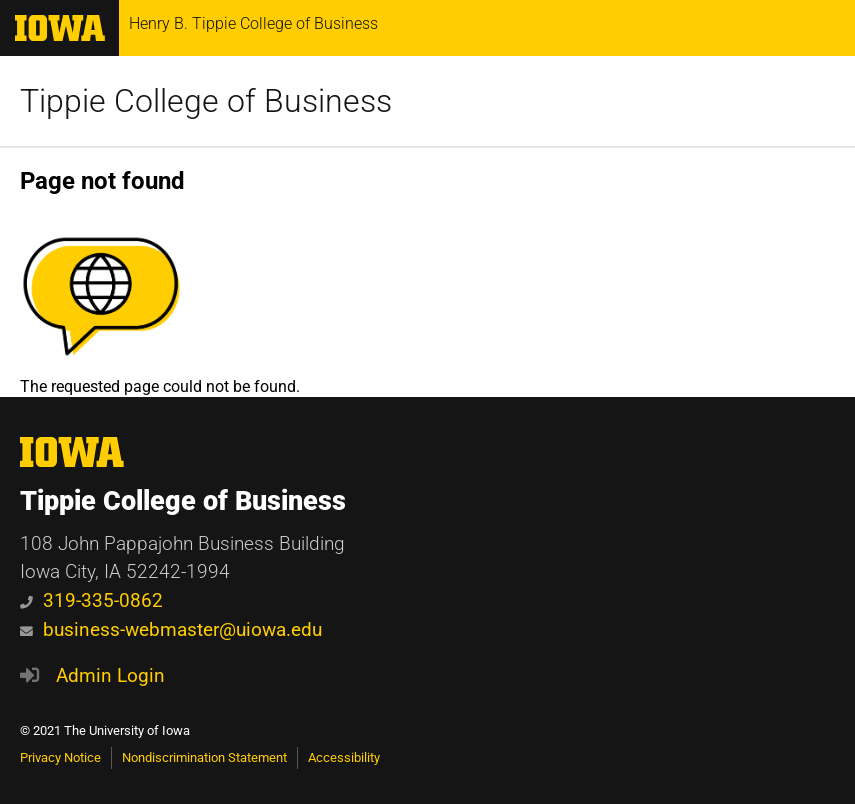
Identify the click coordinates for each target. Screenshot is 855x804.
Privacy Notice (60, 757)
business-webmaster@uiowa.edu (171, 629)
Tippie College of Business (206, 101)
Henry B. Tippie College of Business (253, 24)
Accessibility (344, 757)
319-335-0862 (91, 600)
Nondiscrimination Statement (204, 757)
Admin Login (110, 675)
